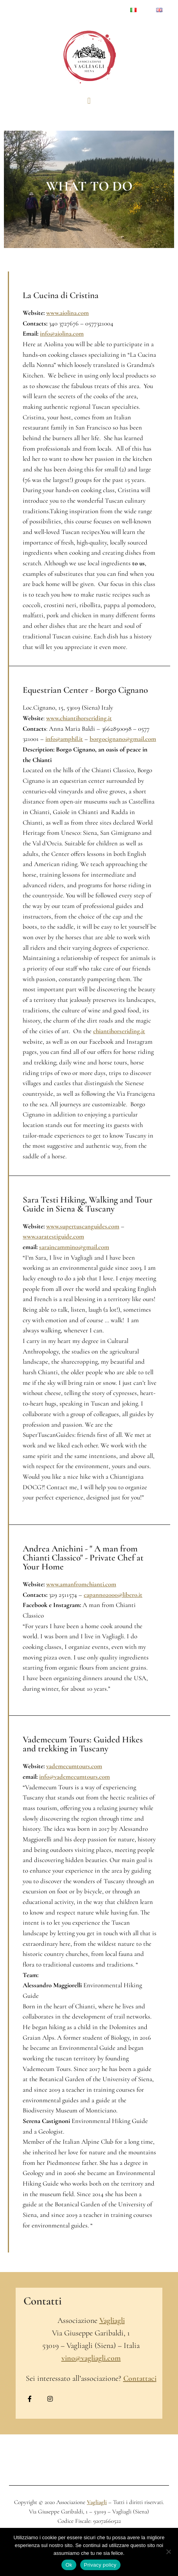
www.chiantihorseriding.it (79, 718)
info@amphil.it (64, 739)
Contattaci (139, 2378)
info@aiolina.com (62, 334)
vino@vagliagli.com (91, 2358)
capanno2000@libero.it (113, 1595)
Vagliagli (112, 2320)
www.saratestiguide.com (53, 1236)
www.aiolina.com (67, 313)
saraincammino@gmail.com (74, 1247)
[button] (89, 100)
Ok (68, 2565)
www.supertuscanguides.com (82, 1226)
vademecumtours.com (74, 1766)
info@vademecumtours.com (74, 1777)
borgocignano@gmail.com (123, 739)
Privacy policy (100, 2565)
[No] (168, 2552)
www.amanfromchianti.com (81, 1584)
